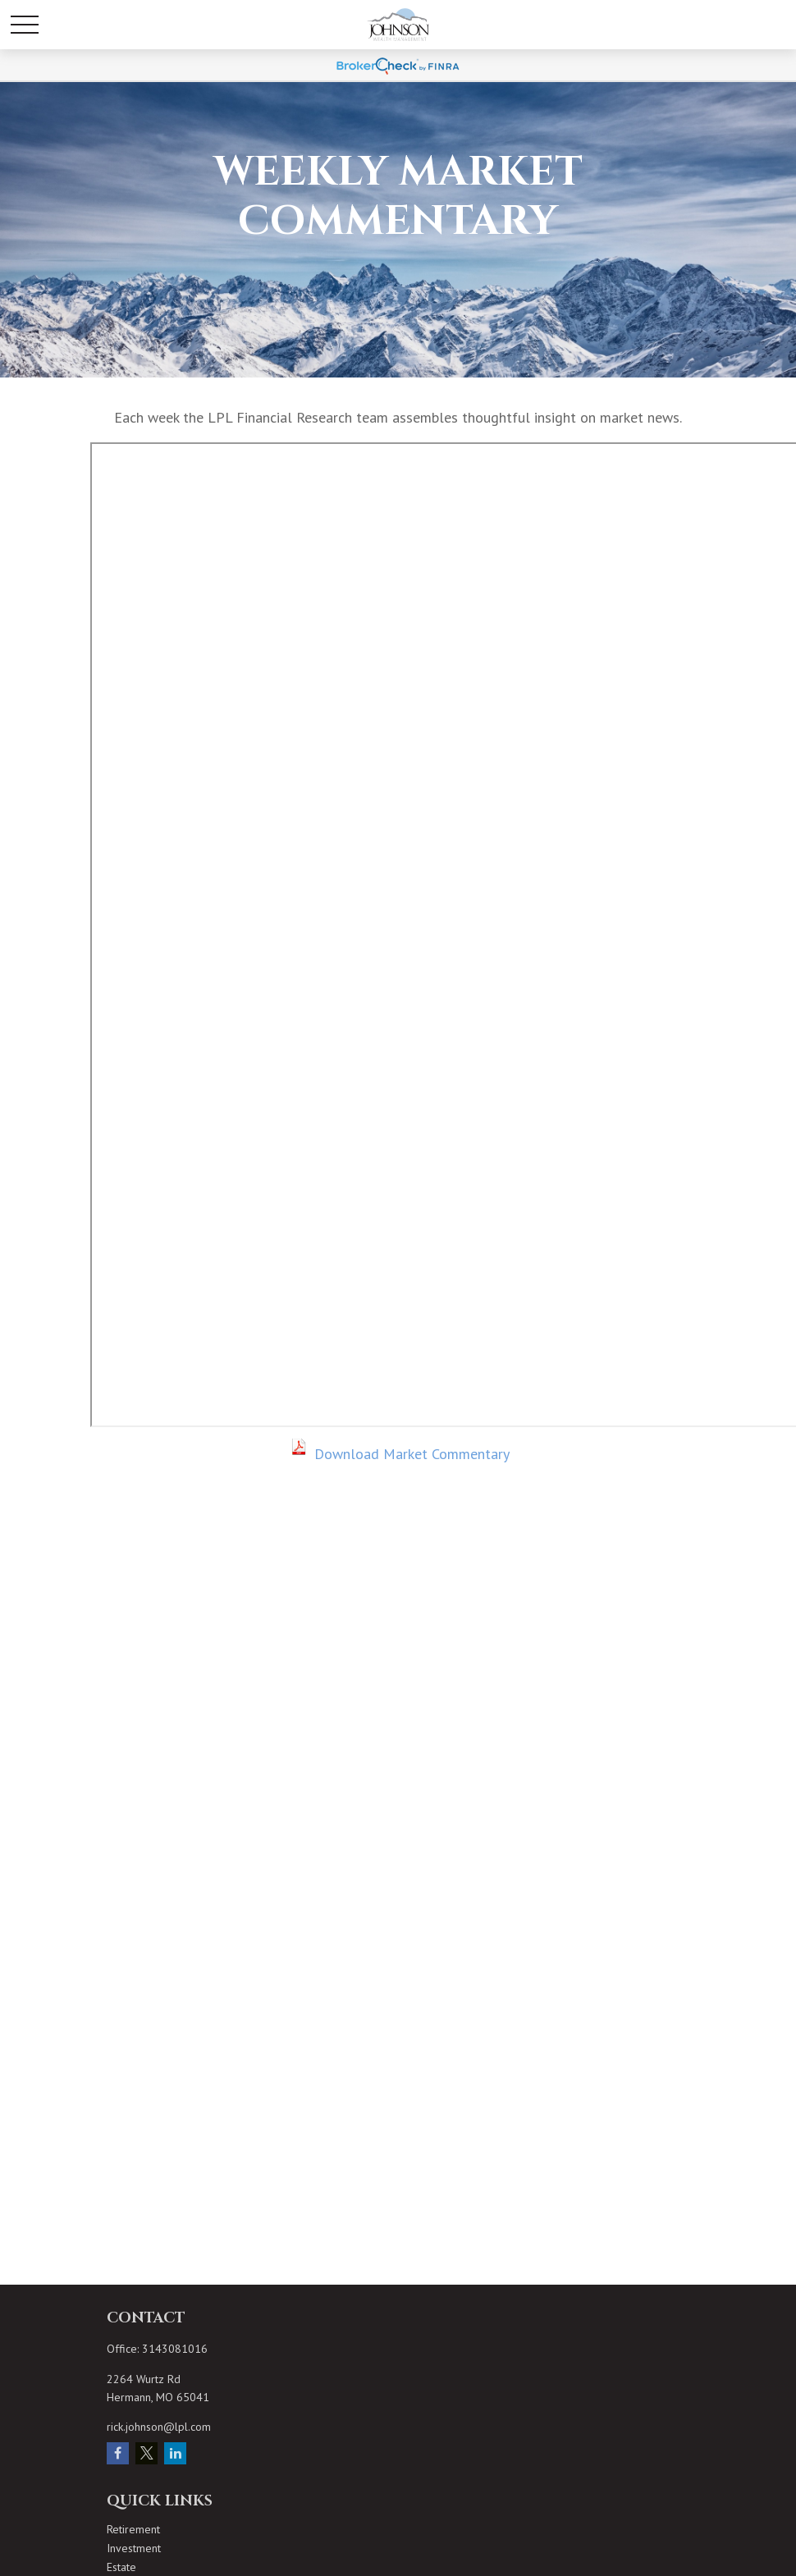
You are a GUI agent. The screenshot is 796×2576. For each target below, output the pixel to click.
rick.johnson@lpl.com (159, 2426)
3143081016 (175, 2348)
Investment (134, 2548)
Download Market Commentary (412, 1453)
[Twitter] (146, 2453)
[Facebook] (118, 2453)
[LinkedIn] (175, 2453)
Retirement (133, 2529)
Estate (121, 2567)
